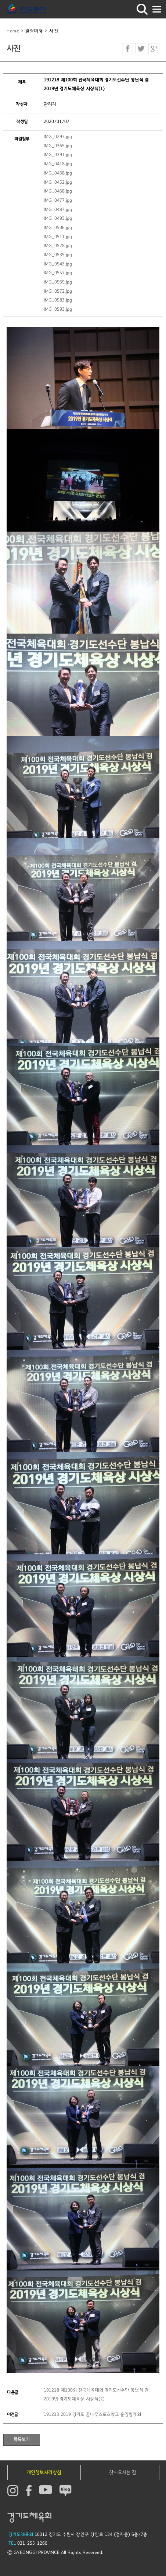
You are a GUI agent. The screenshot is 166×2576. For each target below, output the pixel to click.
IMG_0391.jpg (58, 154)
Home (13, 31)
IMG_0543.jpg (58, 264)
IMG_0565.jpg (58, 282)
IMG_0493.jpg (58, 218)
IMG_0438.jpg (58, 173)
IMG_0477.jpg (58, 200)
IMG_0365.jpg (58, 146)
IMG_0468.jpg (58, 191)
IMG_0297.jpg (58, 136)
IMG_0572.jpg (58, 291)
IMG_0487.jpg (58, 209)
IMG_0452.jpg (58, 182)
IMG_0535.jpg (58, 255)
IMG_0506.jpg (58, 227)
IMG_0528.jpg (58, 245)
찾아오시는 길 (122, 2472)
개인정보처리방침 (43, 2472)
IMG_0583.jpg (58, 300)
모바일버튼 (157, 9)
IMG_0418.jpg (58, 164)
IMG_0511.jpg (58, 237)
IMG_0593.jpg (58, 309)
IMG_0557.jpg (58, 273)
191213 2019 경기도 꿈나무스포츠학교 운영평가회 (92, 2414)
